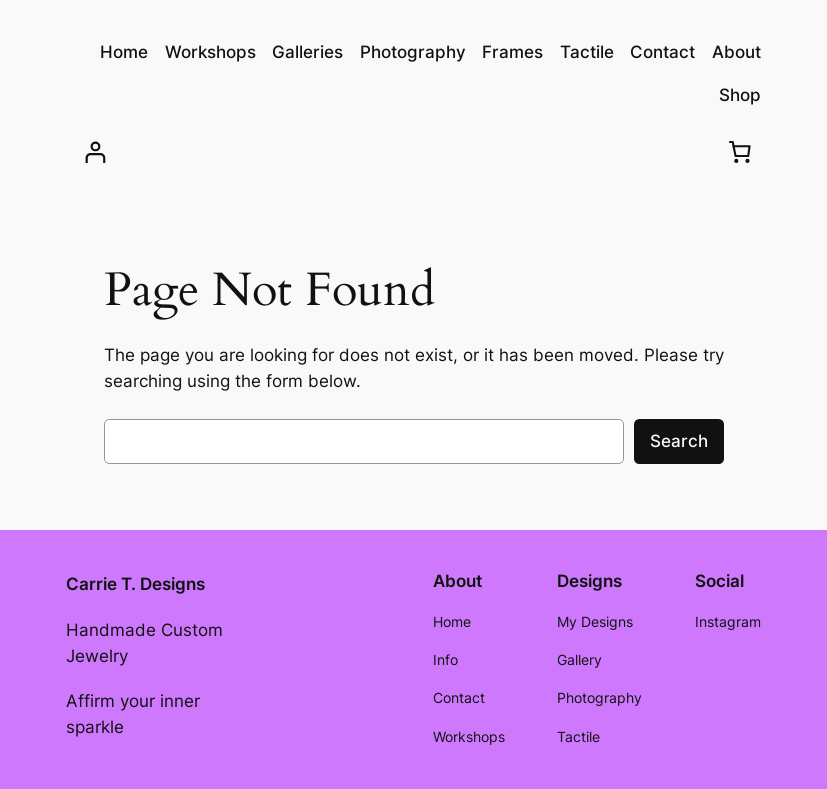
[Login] (95, 152)
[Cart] (740, 152)
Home (124, 52)
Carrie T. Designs (135, 584)
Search (679, 441)
